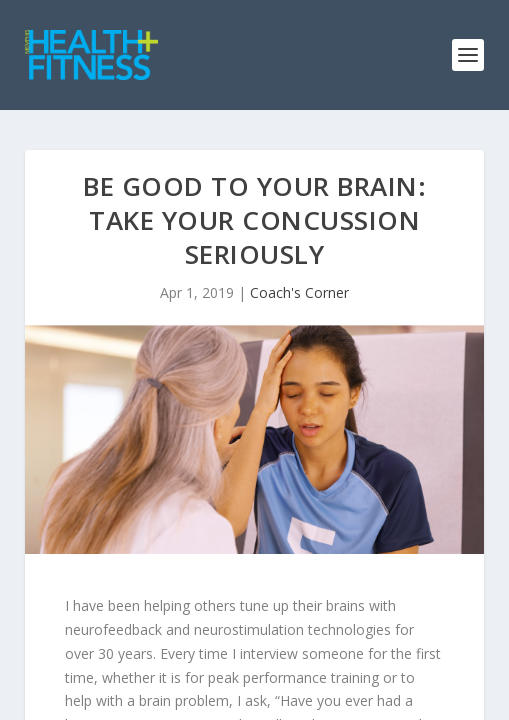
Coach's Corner (299, 292)
